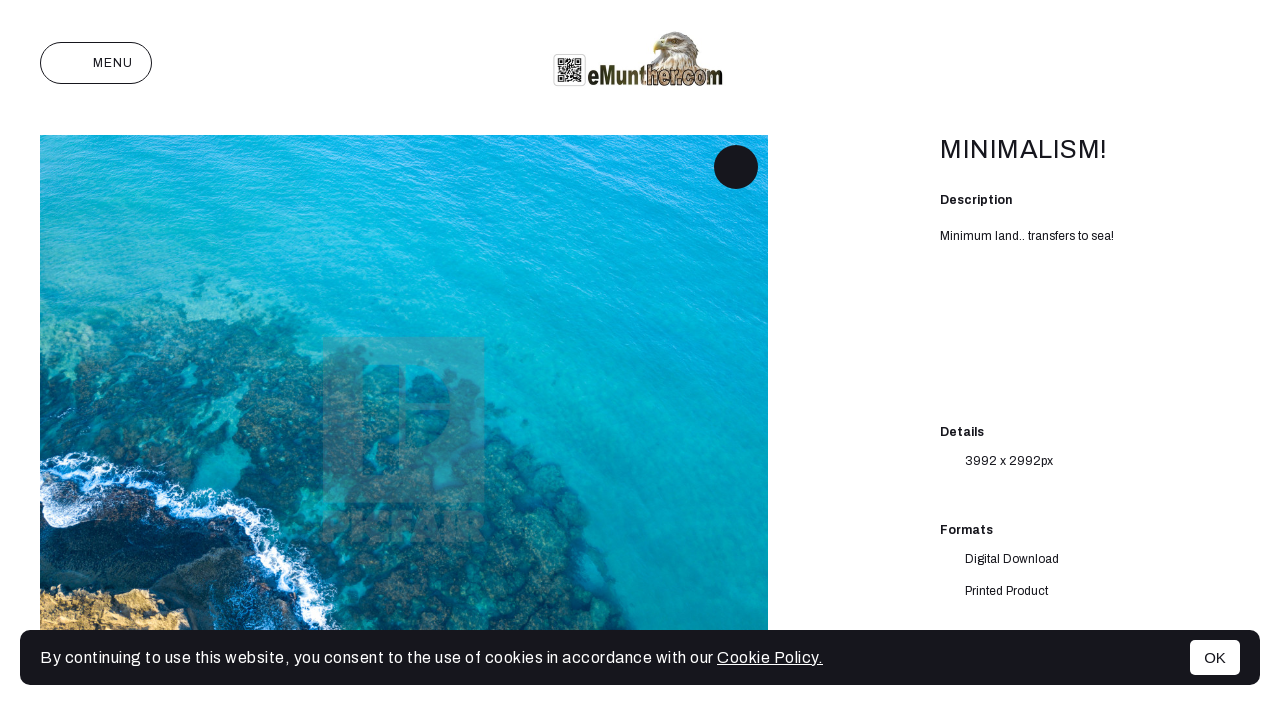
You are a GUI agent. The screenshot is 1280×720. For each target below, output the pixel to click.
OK (1215, 657)
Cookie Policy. (770, 657)
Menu (96, 63)
